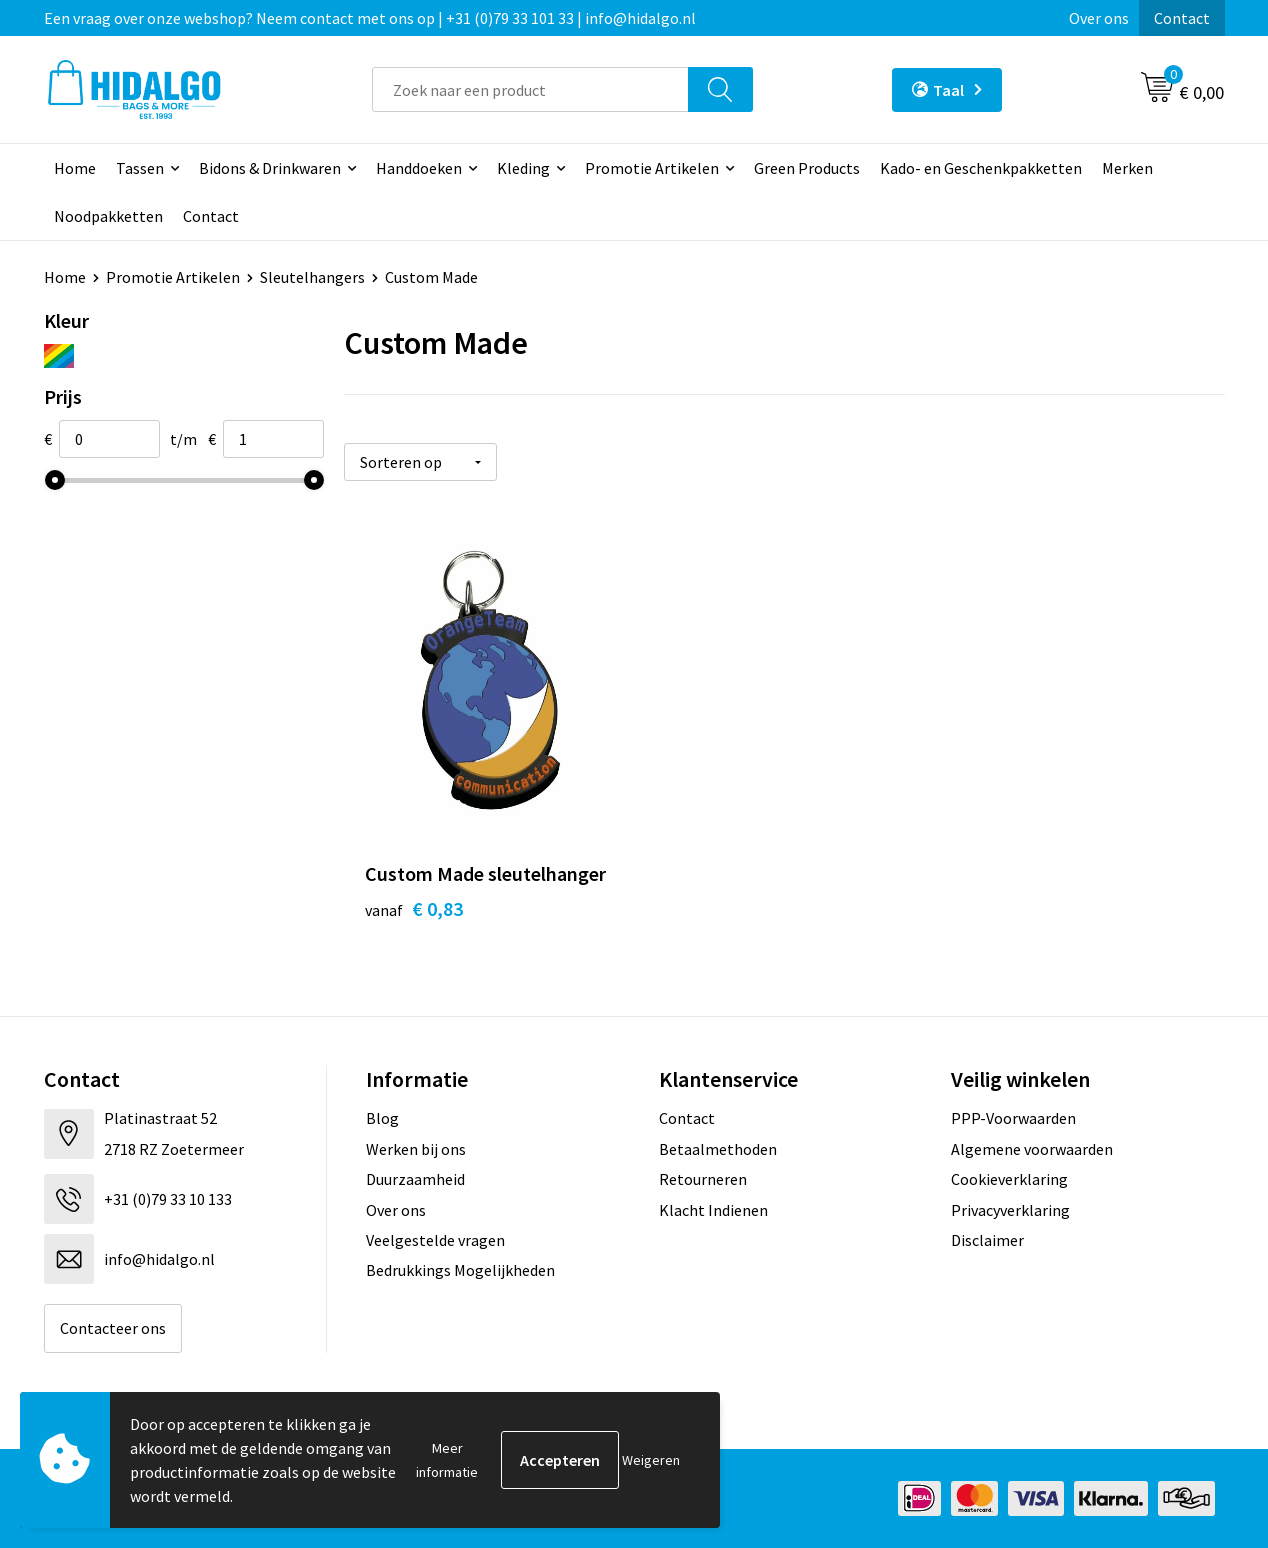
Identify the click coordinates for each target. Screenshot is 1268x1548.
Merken (1127, 168)
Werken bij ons (416, 1149)
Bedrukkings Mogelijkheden (460, 1270)
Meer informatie (447, 1460)
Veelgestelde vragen (435, 1240)
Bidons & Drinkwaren (270, 168)
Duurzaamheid (415, 1179)
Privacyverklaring (1010, 1210)
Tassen (140, 168)
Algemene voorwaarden (1032, 1149)
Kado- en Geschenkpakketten (981, 168)
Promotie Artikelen (652, 168)
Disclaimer (987, 1240)
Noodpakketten (108, 216)
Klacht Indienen (713, 1210)
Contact (1182, 18)
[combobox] (530, 89)
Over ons (1099, 18)
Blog (382, 1118)
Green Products (807, 168)
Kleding (523, 168)
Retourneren (703, 1179)
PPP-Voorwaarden (1013, 1118)
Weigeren (651, 1460)
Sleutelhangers (312, 277)
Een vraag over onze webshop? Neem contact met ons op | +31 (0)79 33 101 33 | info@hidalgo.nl (370, 18)
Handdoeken (419, 168)
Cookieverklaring (1009, 1179)
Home (75, 168)
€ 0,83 (414, 908)
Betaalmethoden (718, 1149)
